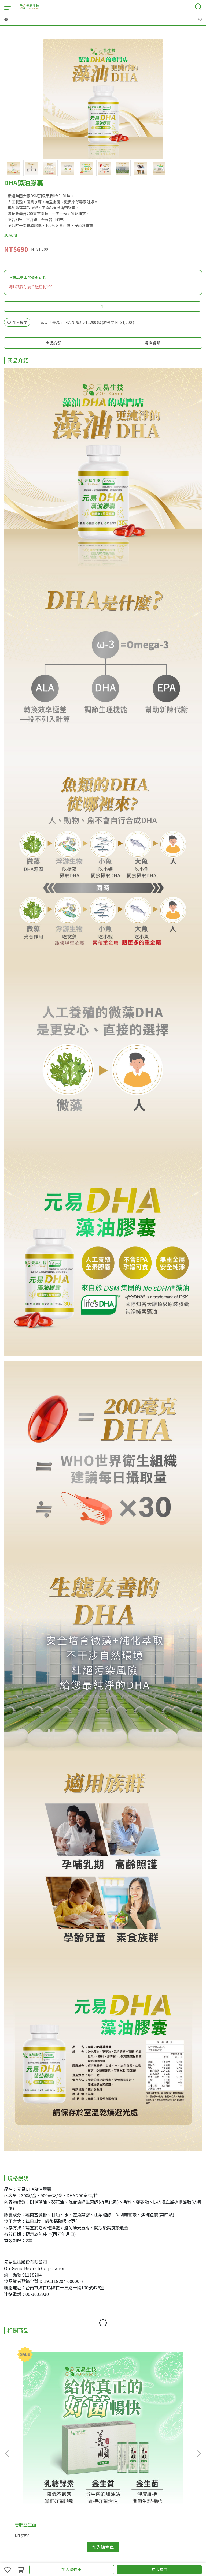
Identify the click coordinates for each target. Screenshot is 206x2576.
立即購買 (159, 2569)
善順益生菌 (25, 2400)
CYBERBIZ (112, 2555)
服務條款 (64, 2509)
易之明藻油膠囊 (92, 2400)
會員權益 (29, 2509)
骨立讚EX (148, 2400)
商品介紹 (54, 343)
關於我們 (11, 2509)
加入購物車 (71, 2569)
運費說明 (46, 2509)
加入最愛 (17, 322)
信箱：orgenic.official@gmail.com (34, 2477)
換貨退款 (100, 2509)
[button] (199, 2391)
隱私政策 (82, 2509)
